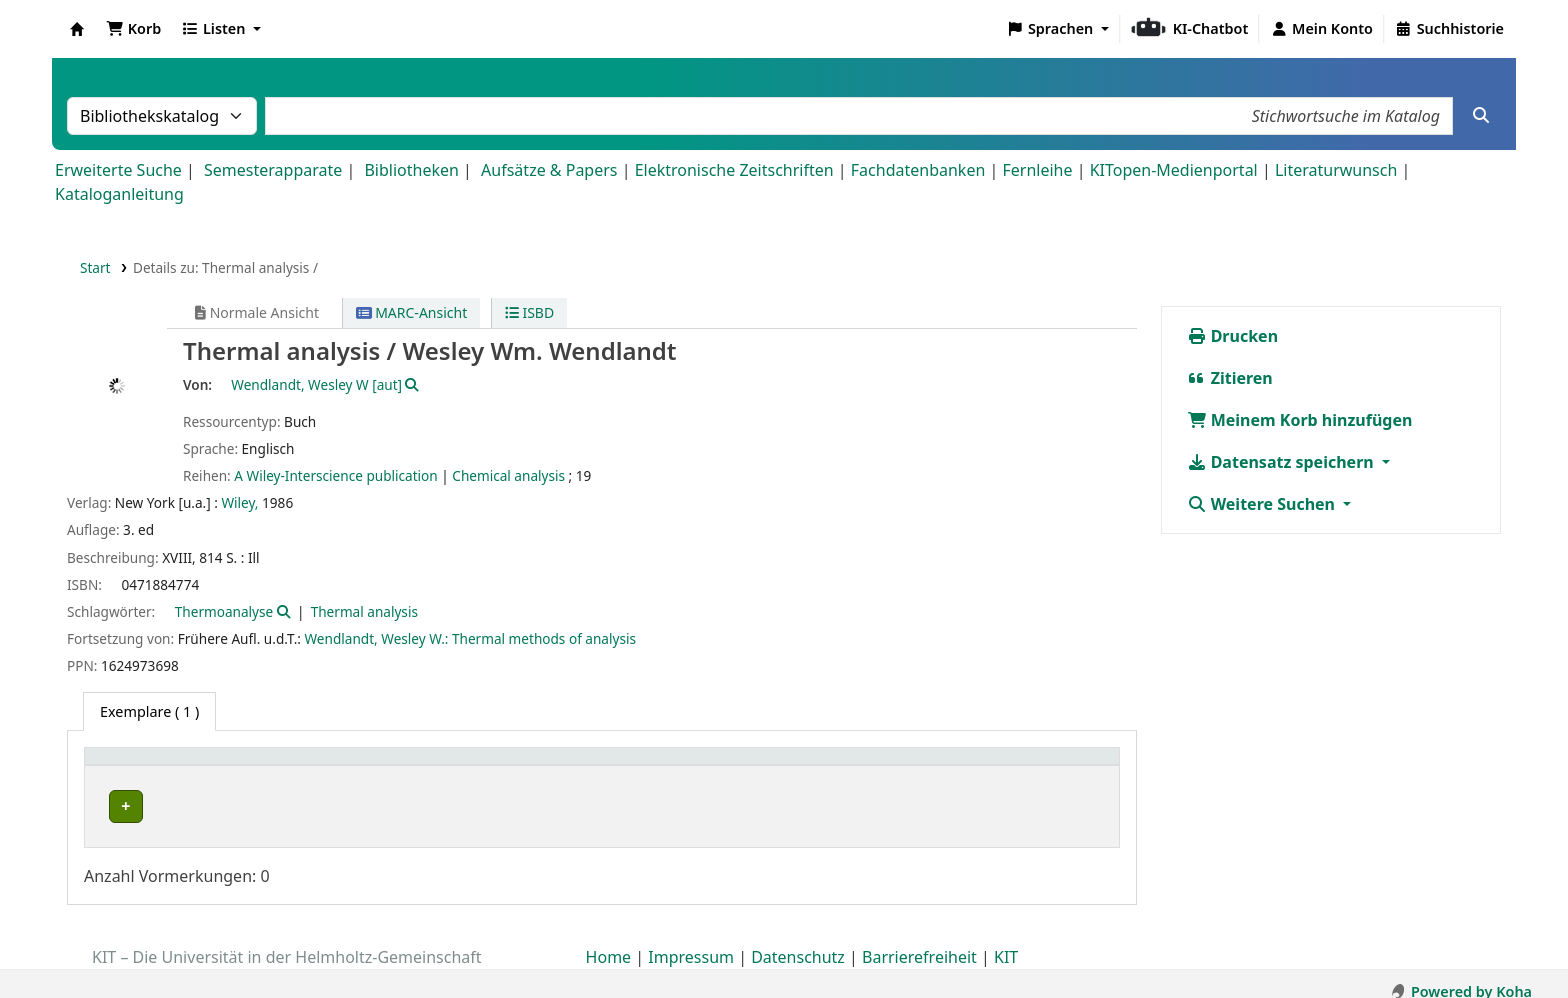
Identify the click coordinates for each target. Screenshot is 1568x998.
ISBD (529, 312)
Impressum (691, 941)
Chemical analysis (508, 475)
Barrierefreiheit (919, 941)
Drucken (1233, 336)
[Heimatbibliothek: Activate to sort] (222, 767)
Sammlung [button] (405, 766)
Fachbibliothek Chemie (179, 806)
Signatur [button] (834, 766)
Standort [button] (566, 766)
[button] (133, 29)
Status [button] (973, 766)
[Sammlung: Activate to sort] (443, 767)
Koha (77, 29)
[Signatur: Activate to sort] (869, 767)
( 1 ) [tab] (149, 711)
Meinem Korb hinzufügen (1300, 420)
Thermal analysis (364, 611)
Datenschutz (798, 941)
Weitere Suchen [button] (1263, 504)
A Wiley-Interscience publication (335, 475)
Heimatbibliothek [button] (156, 766)
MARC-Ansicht (412, 312)
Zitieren (1230, 378)
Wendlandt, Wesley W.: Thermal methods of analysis (470, 638)
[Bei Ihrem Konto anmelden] (1321, 29)
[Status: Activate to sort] (1030, 767)
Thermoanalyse (224, 611)
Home (609, 941)
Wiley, (239, 502)
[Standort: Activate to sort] (661, 767)
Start (95, 267)
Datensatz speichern (1282, 462)
